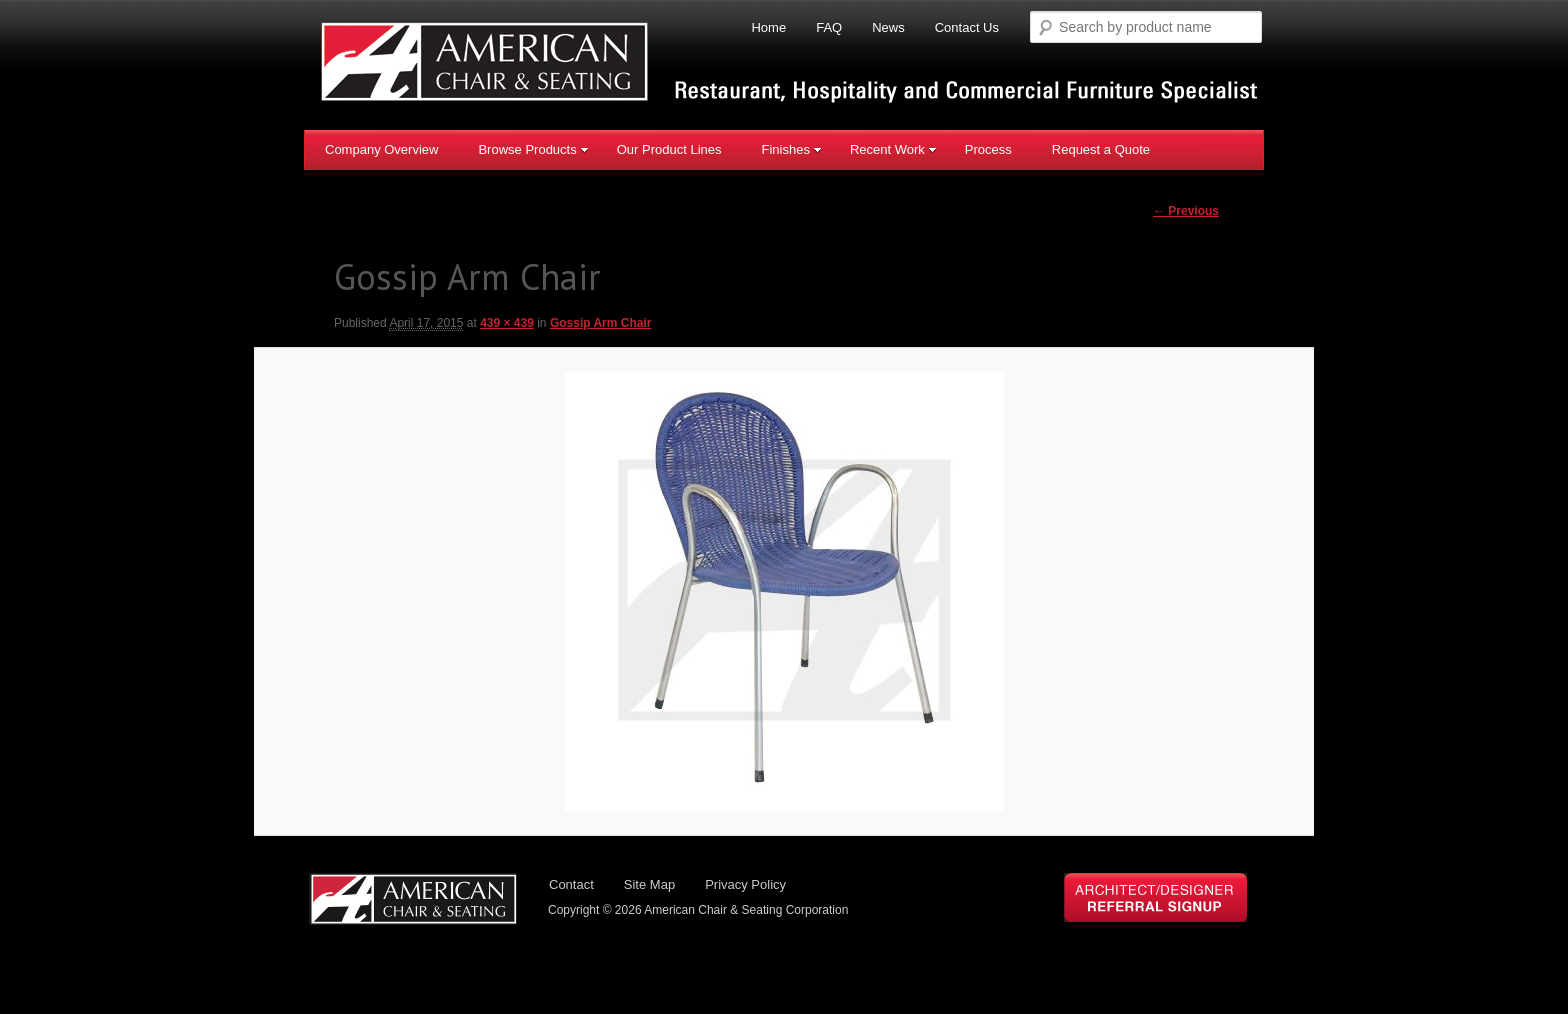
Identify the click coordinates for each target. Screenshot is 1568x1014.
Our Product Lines (669, 149)
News (888, 27)
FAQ (829, 27)
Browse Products (533, 149)
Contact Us (967, 27)
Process (988, 149)
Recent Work (893, 149)
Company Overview (381, 149)
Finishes (791, 149)
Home (768, 27)
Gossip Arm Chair (601, 323)
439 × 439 (507, 323)
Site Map (649, 884)
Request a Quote (1101, 149)
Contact (571, 884)
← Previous (1186, 211)
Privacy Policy (745, 884)
